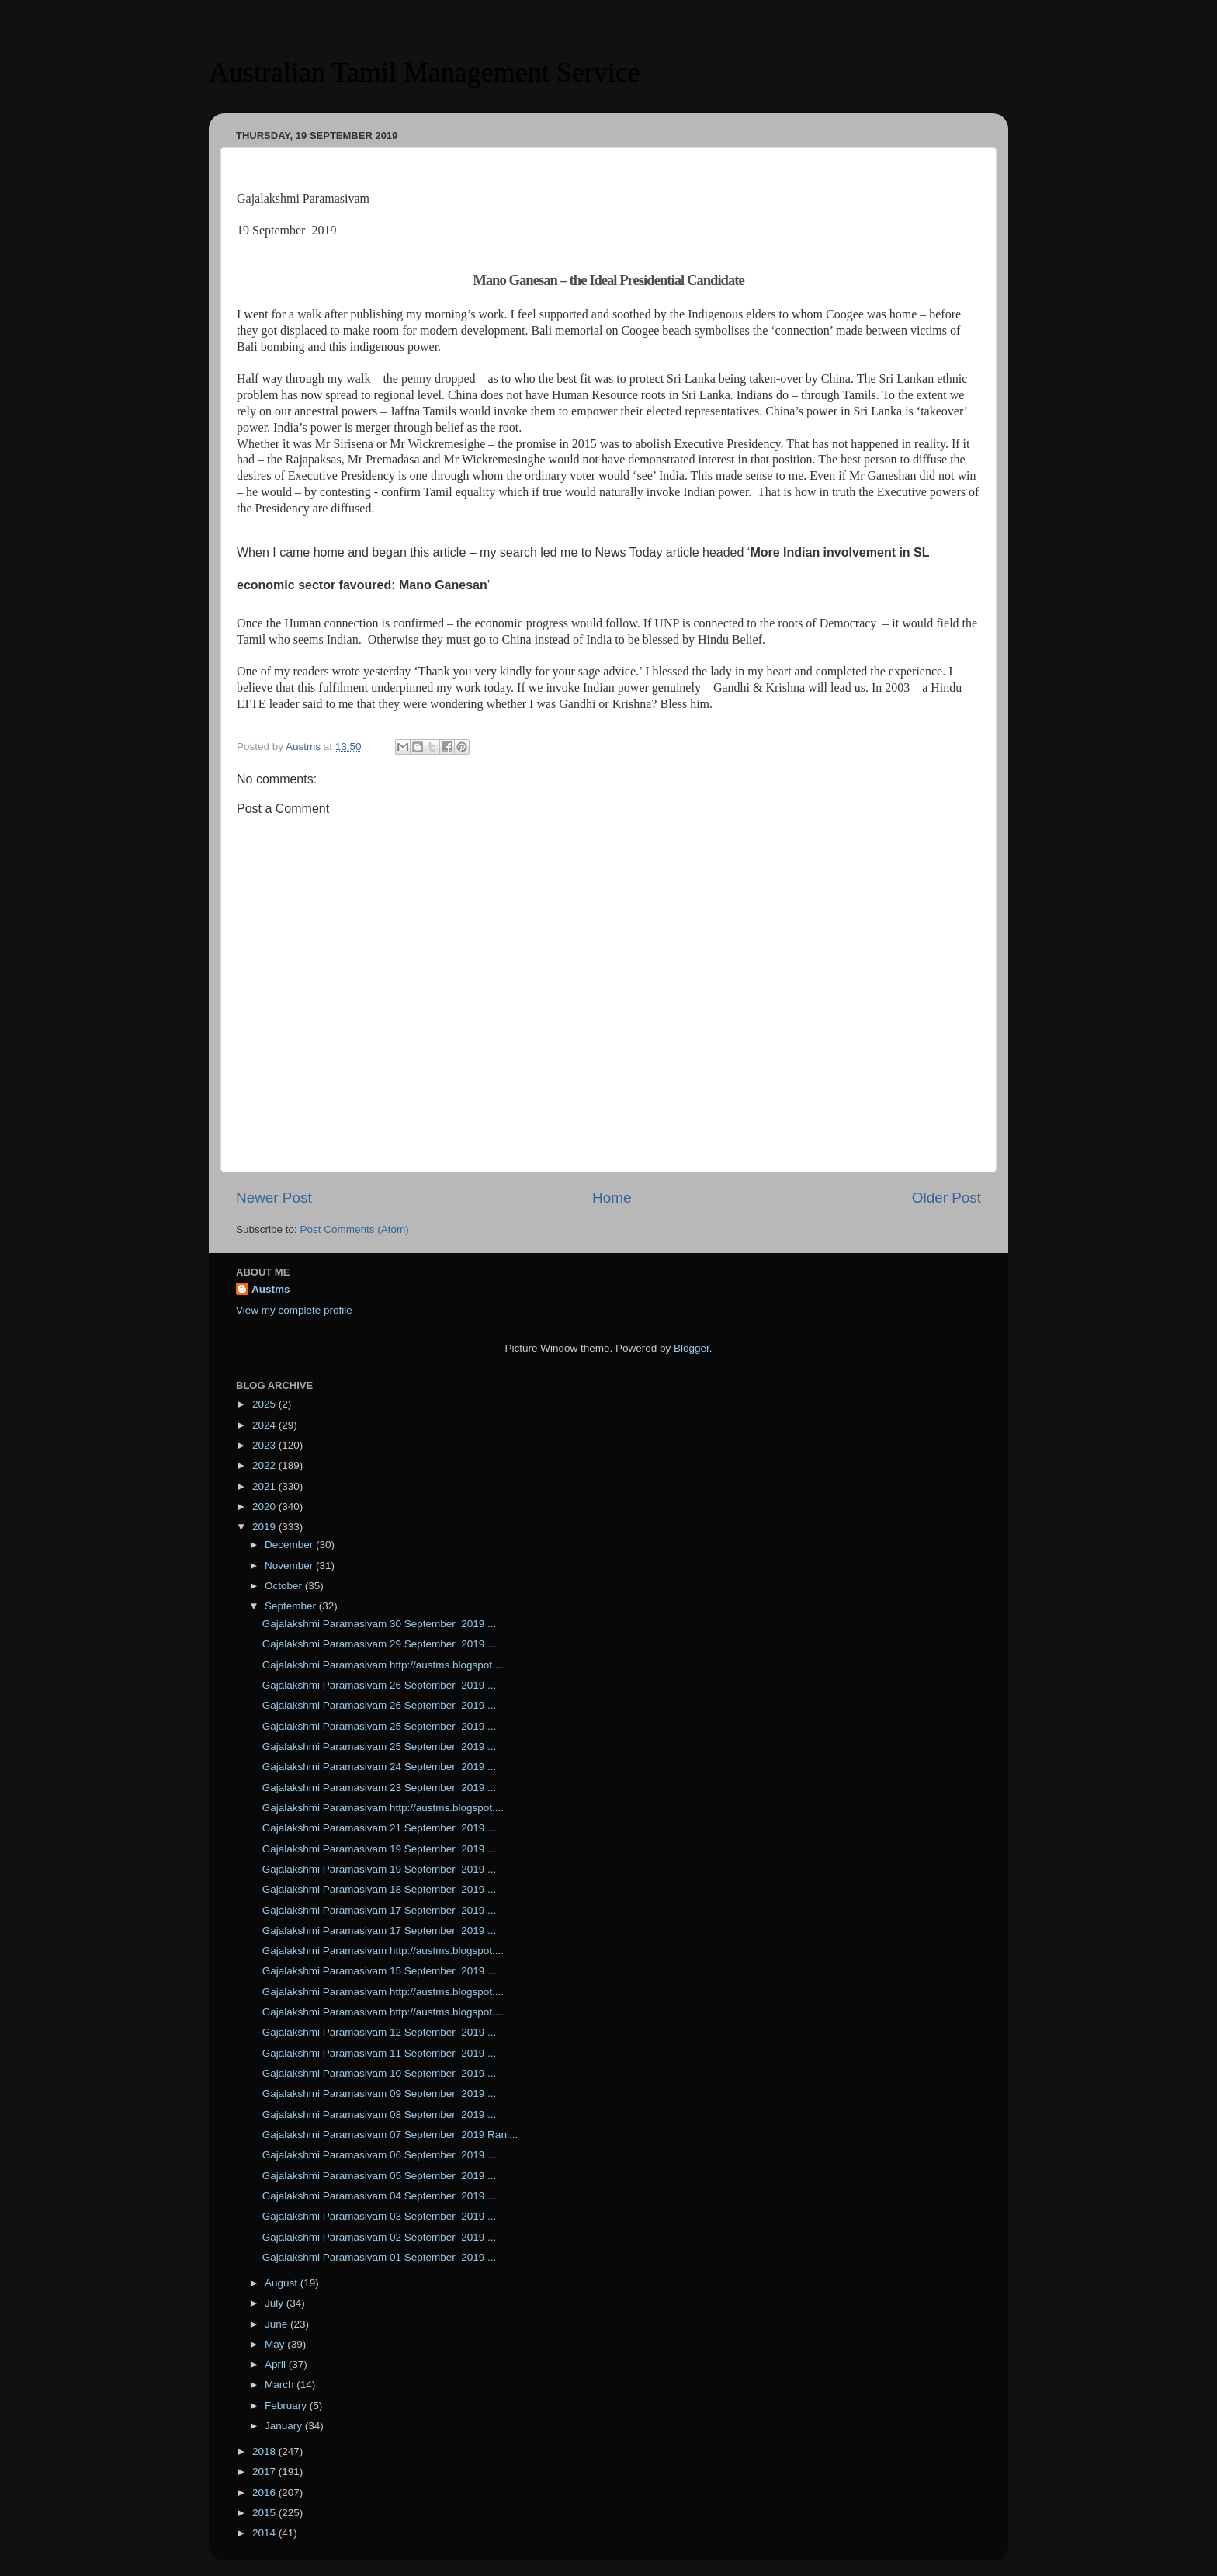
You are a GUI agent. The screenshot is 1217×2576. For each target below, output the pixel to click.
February (287, 2405)
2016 (265, 2492)
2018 (265, 2451)
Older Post (946, 1197)
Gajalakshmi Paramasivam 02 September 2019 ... (379, 2237)
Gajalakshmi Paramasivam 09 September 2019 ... (379, 2093)
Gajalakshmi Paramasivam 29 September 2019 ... (379, 1644)
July (275, 2303)
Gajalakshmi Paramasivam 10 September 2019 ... (379, 2073)
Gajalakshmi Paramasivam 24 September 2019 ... (379, 1766)
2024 (265, 1425)
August (282, 2283)
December (290, 1544)
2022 (265, 1465)
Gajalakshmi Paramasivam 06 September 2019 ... (379, 2155)
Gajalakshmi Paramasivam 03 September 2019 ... (379, 2216)
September (292, 1606)
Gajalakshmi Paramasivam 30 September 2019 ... (379, 1624)
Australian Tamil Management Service (424, 72)
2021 (265, 1486)
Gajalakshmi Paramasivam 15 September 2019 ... (379, 1971)
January (285, 2426)
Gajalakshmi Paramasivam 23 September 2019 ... (379, 1787)
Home (611, 1197)
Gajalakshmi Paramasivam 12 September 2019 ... (379, 2032)
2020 (265, 1506)
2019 (265, 1527)
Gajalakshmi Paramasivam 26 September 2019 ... (379, 1685)
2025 (265, 1404)
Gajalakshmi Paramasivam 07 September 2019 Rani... (390, 2134)
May (276, 2344)
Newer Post (274, 1197)
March (280, 2384)
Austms (270, 1289)
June (277, 2324)
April (277, 2364)
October (285, 1586)
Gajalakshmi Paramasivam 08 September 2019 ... (379, 2114)
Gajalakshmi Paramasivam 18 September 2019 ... (379, 1889)
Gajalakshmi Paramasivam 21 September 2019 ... (379, 1828)
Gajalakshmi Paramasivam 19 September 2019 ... (379, 1849)
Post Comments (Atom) (354, 1229)
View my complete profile (294, 1310)
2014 (265, 2533)
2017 (265, 2471)
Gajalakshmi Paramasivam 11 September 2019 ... (379, 2053)
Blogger (691, 1348)
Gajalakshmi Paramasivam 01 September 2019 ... (379, 2257)
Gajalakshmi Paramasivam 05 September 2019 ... (379, 2176)
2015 (265, 2513)
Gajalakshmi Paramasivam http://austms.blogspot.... (383, 1665)
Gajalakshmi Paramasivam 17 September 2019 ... (379, 1910)
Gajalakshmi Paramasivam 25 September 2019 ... (379, 1726)
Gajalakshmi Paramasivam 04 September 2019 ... (379, 2196)
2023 (265, 1445)
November (290, 1565)
